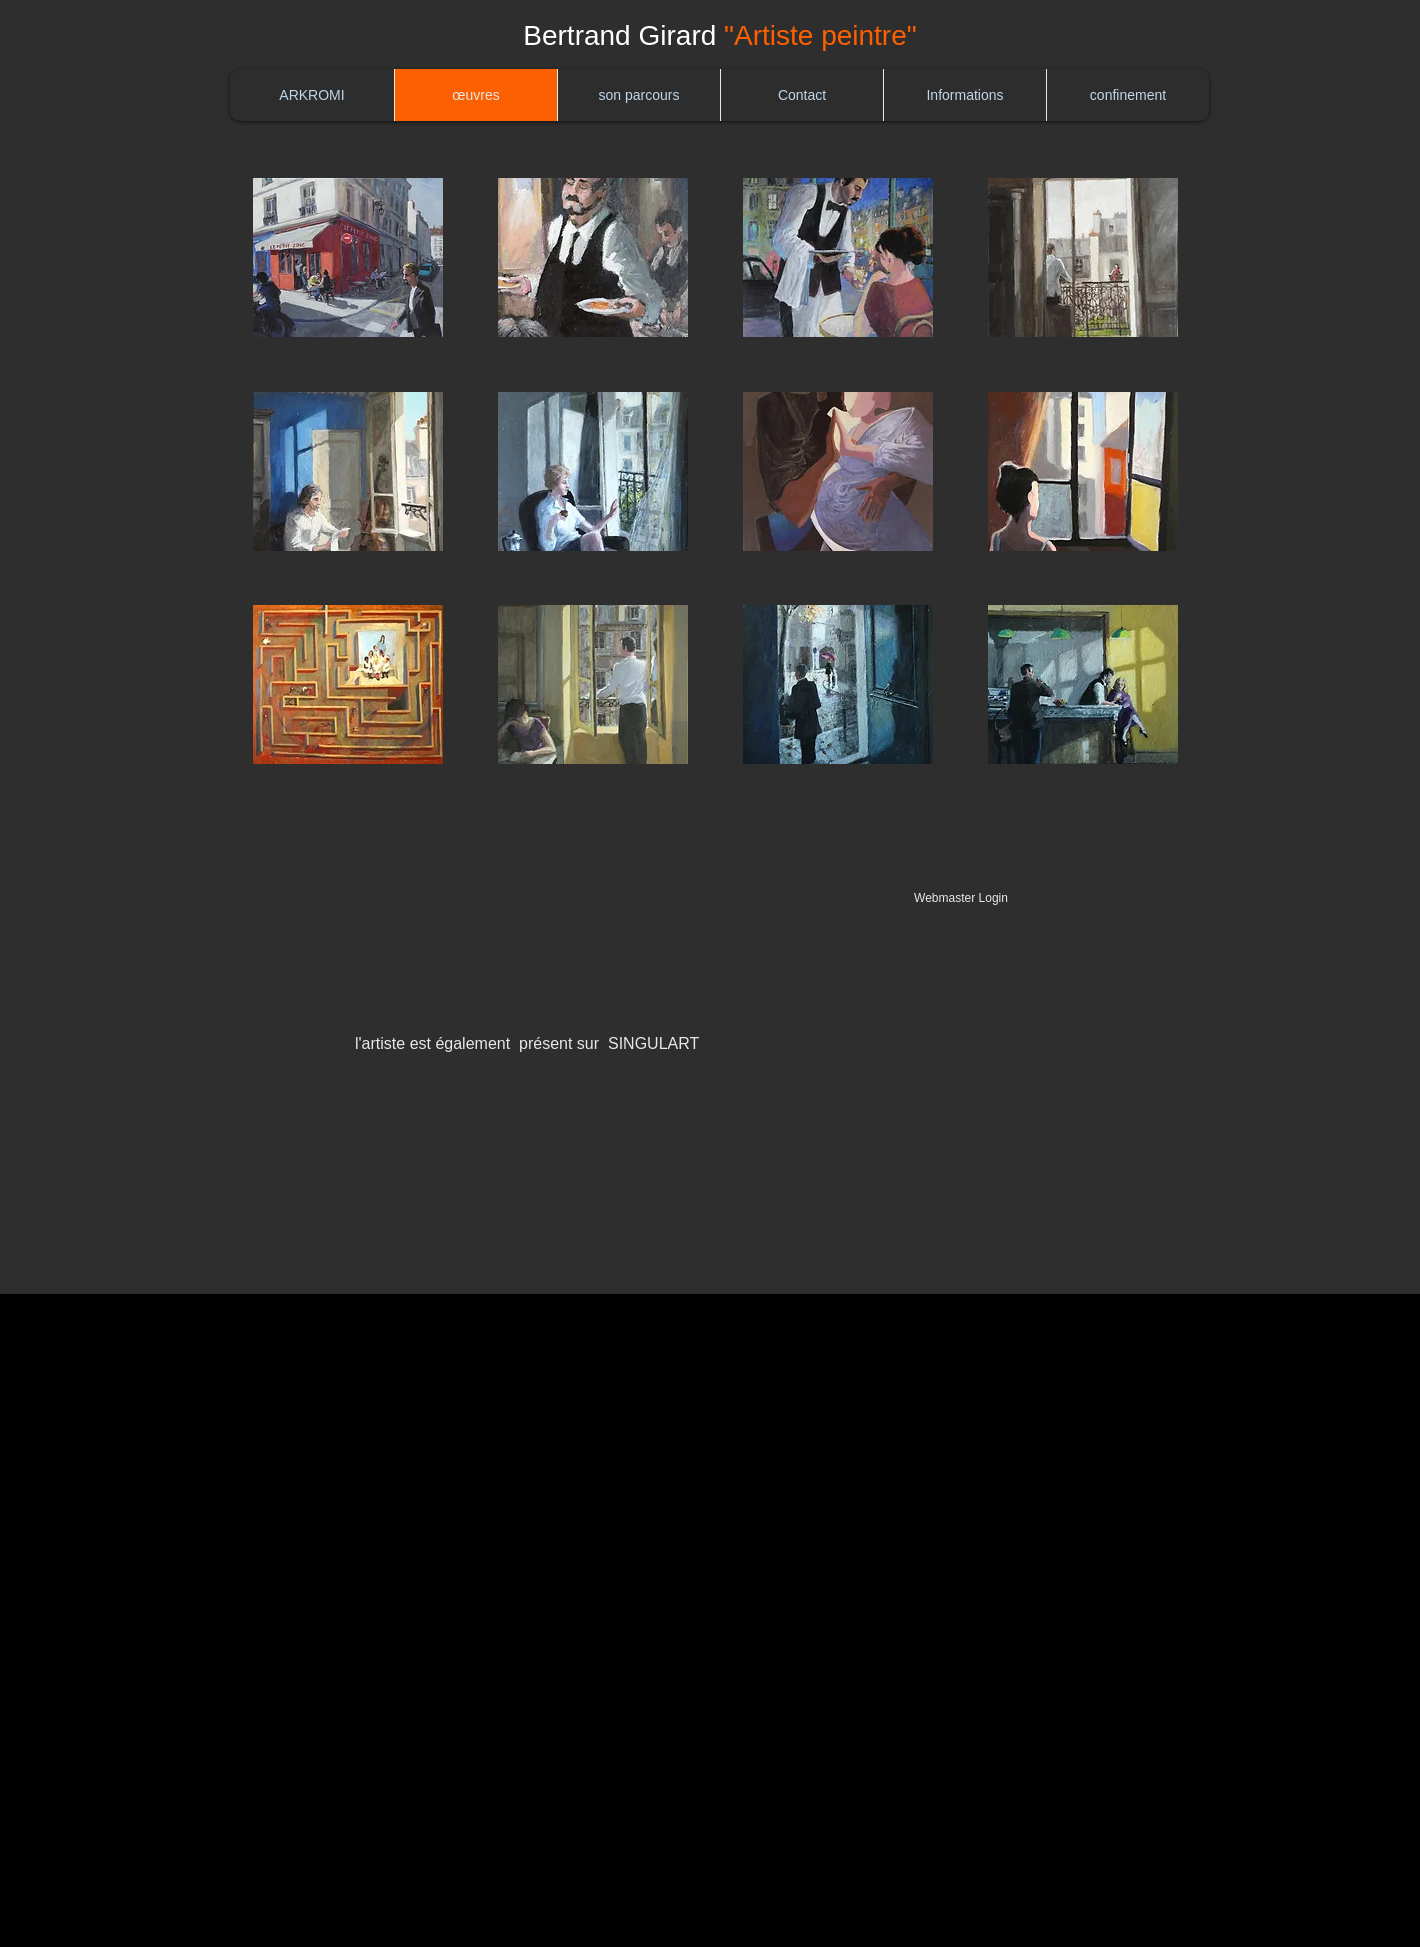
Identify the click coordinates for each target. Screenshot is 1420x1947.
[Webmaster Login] (961, 898)
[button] (348, 257)
